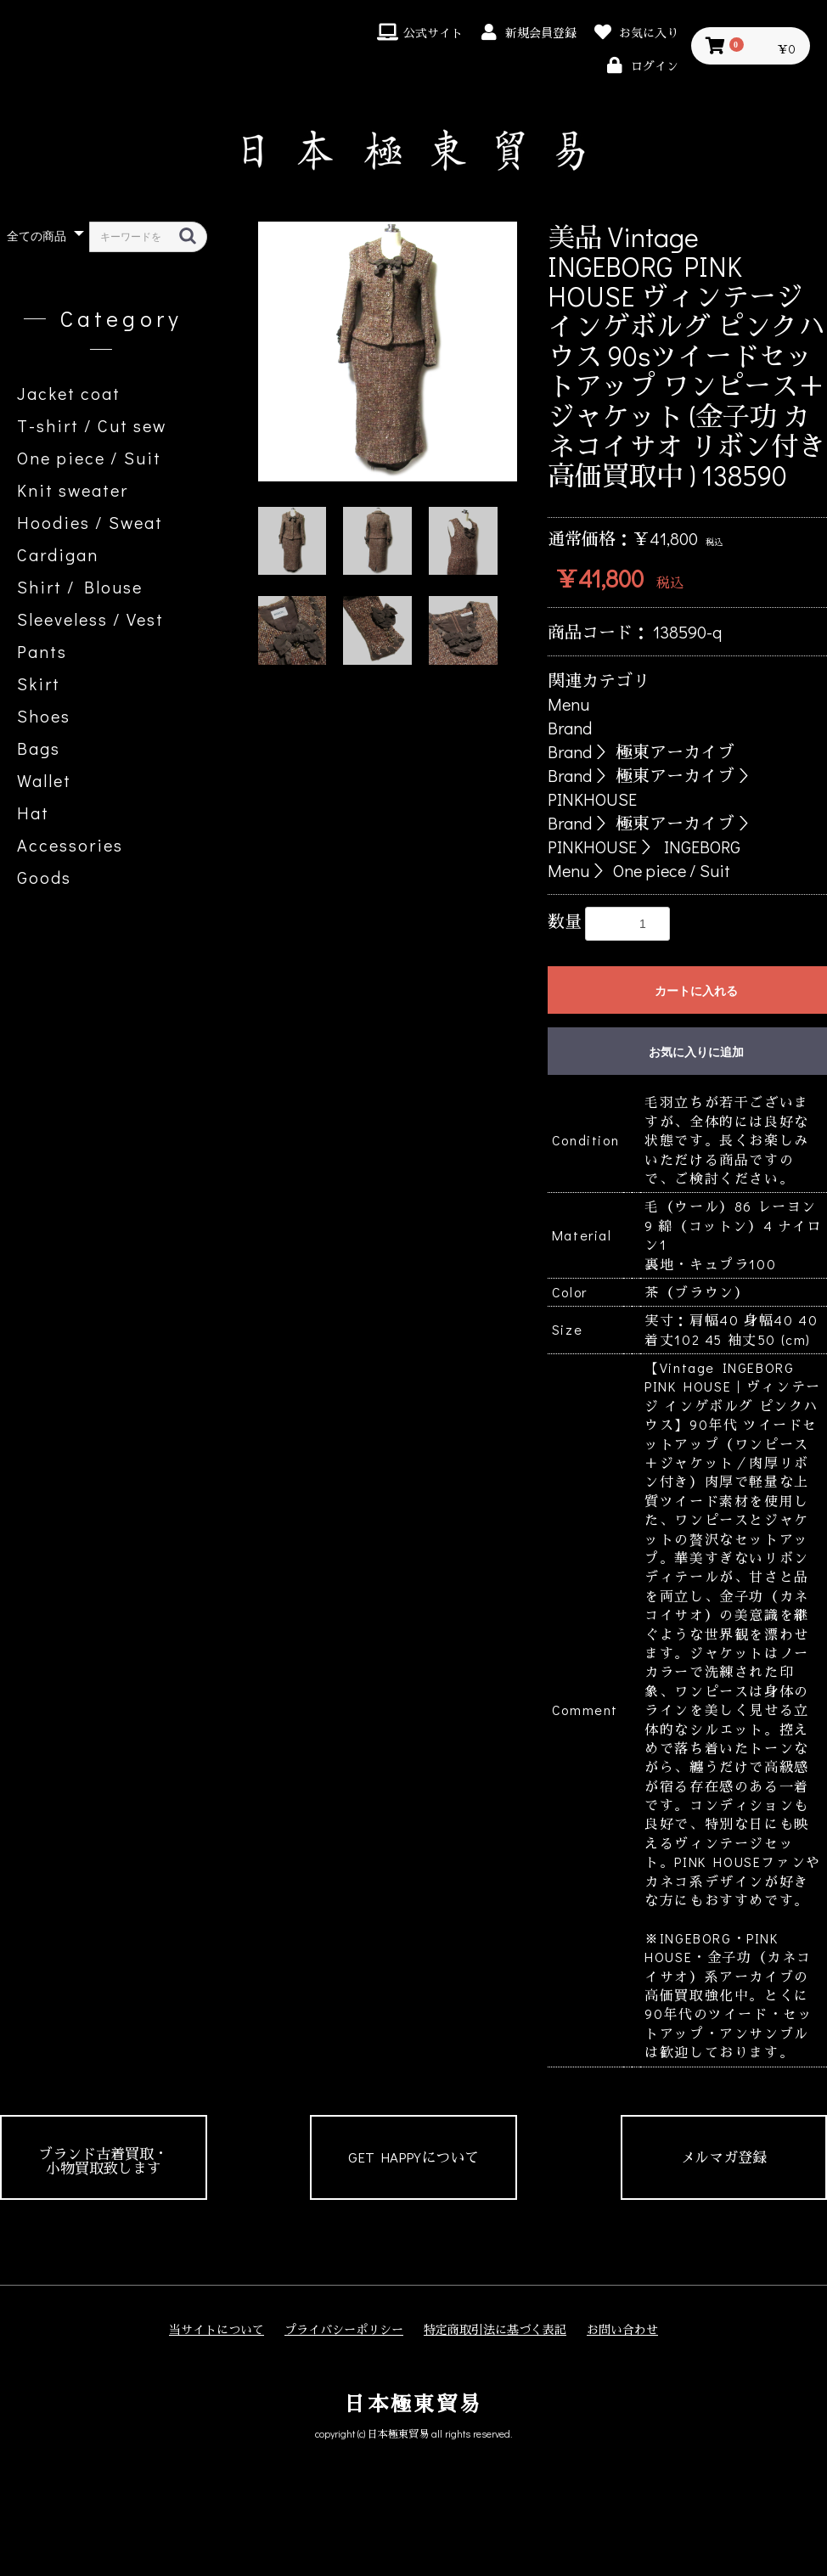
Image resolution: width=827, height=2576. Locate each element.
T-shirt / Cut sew (91, 425)
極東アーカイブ (675, 751)
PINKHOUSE (592, 799)
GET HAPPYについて (413, 2157)
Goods (44, 877)
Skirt (38, 683)
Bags (38, 748)
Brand (570, 728)
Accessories (70, 845)
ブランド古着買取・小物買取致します (103, 2161)
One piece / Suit (89, 458)
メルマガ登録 (723, 2157)
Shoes (43, 716)
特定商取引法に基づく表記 (495, 2329)
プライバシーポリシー (343, 2329)
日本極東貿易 (413, 2403)
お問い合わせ (622, 2329)
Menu (568, 704)
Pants (42, 651)
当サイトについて (216, 2329)
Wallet (44, 780)
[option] (388, 351)
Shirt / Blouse (80, 587)
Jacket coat (69, 393)
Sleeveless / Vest (90, 619)
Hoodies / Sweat (90, 522)
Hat (33, 812)
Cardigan (57, 554)
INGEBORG (702, 846)
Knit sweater (72, 490)
